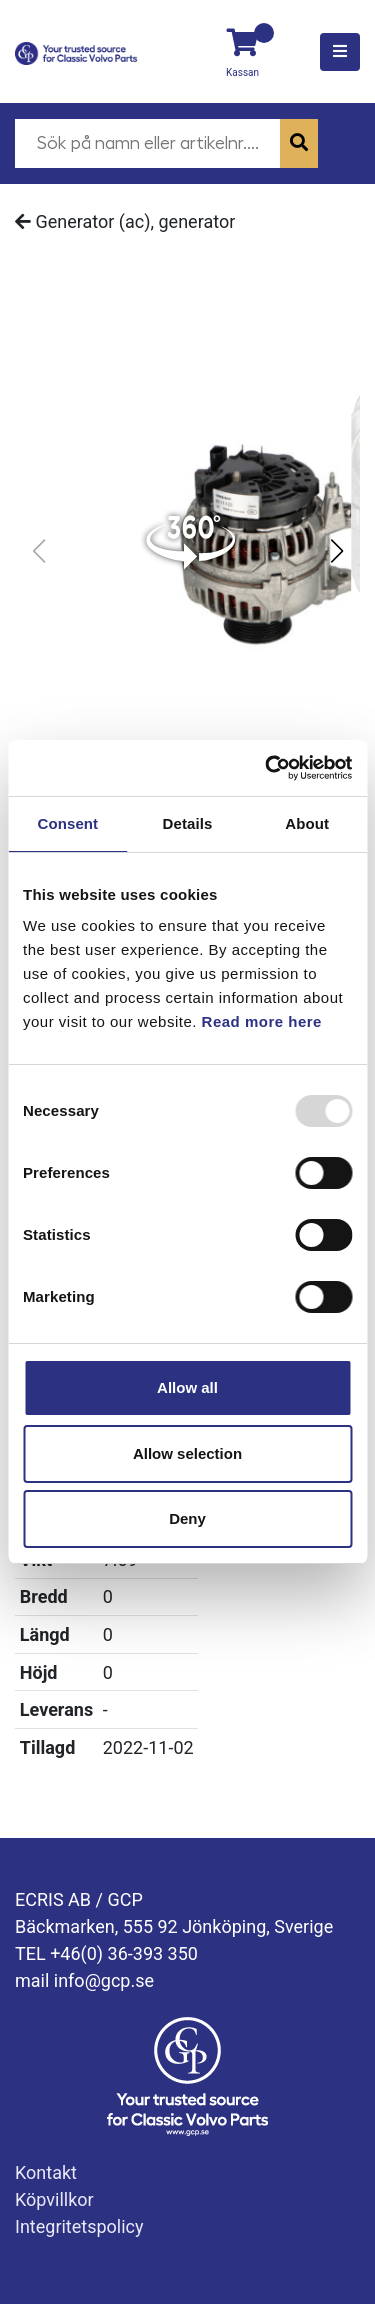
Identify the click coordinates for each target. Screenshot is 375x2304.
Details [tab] (188, 823)
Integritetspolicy (79, 2226)
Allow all (187, 1387)
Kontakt (46, 2172)
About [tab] (307, 823)
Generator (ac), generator (125, 221)
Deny (187, 1518)
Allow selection (187, 1453)
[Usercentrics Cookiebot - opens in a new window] (267, 768)
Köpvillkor (54, 2199)
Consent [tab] (67, 823)
